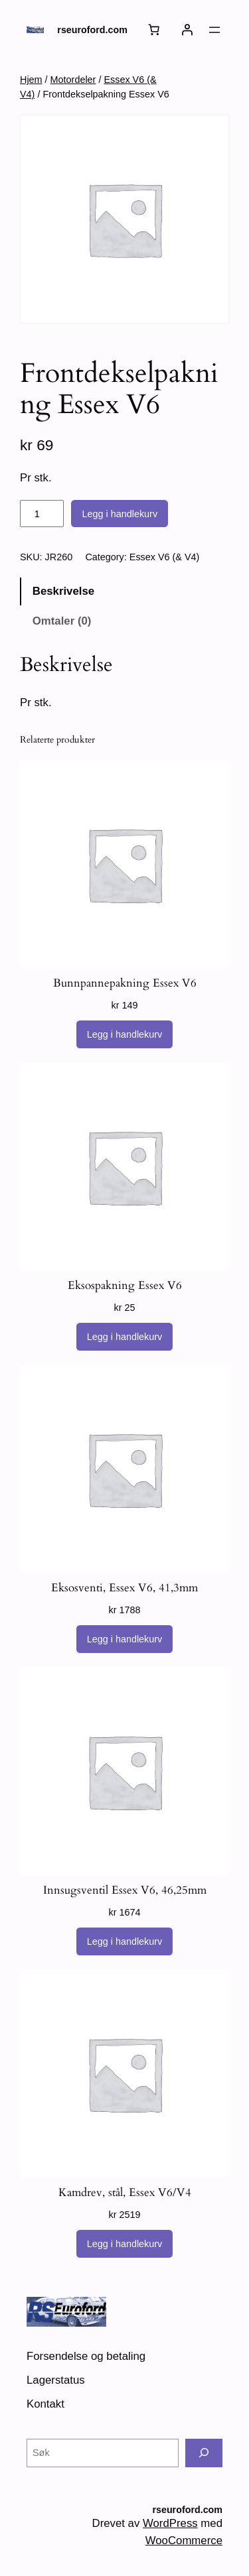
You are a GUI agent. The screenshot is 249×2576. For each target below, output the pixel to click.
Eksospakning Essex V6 (125, 1285)
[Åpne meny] (214, 30)
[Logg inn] (187, 30)
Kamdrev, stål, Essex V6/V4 (124, 2192)
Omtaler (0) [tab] (62, 621)
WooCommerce (183, 2540)
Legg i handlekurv (119, 514)
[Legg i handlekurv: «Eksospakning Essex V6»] (124, 1337)
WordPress (170, 2523)
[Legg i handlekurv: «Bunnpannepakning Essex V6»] (124, 1034)
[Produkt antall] (42, 514)
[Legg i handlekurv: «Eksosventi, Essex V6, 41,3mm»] (124, 1639)
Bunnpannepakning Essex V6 (125, 983)
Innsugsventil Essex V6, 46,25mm (125, 1890)
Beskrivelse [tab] (63, 591)
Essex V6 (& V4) (164, 557)
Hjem (31, 79)
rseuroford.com (92, 30)
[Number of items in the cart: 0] (154, 30)
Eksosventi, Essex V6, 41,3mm (124, 1588)
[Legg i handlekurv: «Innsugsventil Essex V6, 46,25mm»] (124, 1941)
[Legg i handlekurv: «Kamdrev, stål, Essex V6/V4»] (124, 2244)
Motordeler (73, 79)
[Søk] (203, 2453)
